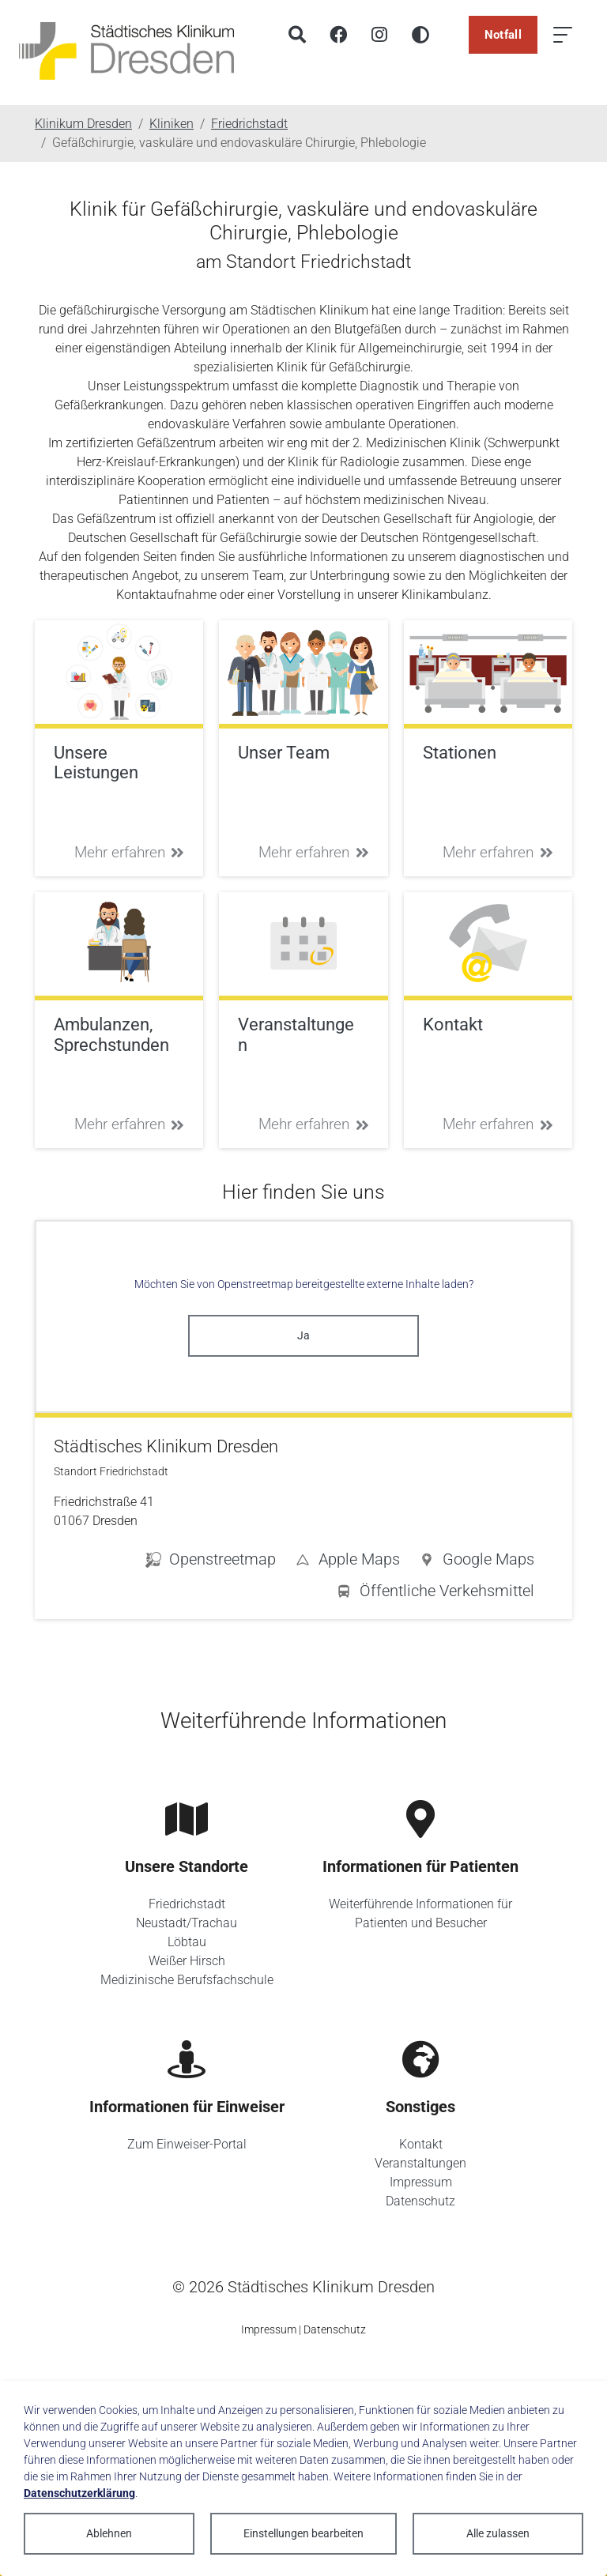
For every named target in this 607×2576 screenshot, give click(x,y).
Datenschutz (420, 2201)
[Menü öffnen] (563, 35)
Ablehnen (109, 2533)
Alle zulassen (498, 2533)
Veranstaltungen (420, 2163)
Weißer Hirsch (187, 1960)
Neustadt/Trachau (186, 1922)
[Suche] (297, 35)
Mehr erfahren (129, 852)
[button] (476, 1562)
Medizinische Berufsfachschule (186, 1979)
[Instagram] (379, 35)
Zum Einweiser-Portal (187, 2144)
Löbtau (187, 1941)
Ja (303, 1335)
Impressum (421, 2182)
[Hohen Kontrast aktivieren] (420, 35)
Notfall (503, 35)
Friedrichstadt (187, 1903)
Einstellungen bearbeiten (303, 2533)
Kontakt (421, 2144)
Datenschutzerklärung (79, 2493)
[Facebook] (338, 35)
